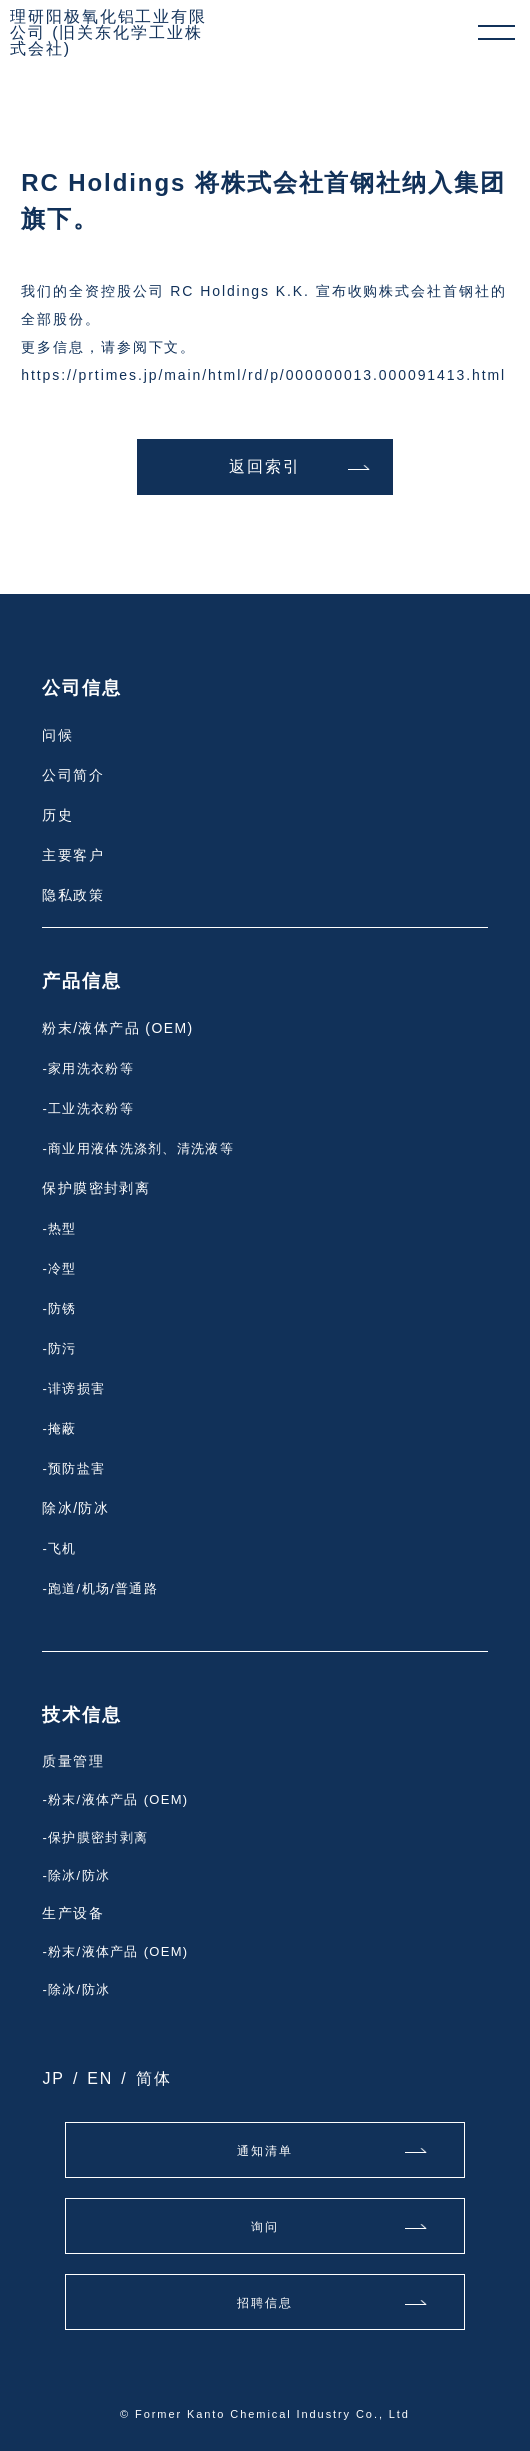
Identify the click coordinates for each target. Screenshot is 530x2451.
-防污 (59, 1348)
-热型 (59, 1228)
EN (100, 2079)
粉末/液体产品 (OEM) (117, 1028)
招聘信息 (265, 2303)
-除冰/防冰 (76, 1875)
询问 (265, 2227)
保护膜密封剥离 (96, 1188)
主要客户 (73, 855)
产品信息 (82, 981)
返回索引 (265, 466)
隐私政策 (73, 895)
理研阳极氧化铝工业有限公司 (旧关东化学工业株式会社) (108, 33)
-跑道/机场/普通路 (100, 1588)
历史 (57, 815)
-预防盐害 (73, 1468)
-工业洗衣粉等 (87, 1108)
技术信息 (82, 1715)
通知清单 (265, 2151)
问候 (57, 735)
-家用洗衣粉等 (87, 1068)
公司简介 (73, 775)
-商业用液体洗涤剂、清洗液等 (138, 1148)
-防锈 (59, 1308)
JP (53, 2079)
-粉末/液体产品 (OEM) (115, 1799)
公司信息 (82, 688)
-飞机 (59, 1548)
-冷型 (59, 1268)
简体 (154, 2079)
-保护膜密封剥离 (95, 1837)
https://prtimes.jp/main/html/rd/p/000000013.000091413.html (263, 375)
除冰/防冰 (75, 1508)
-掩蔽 (59, 1428)
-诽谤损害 (73, 1388)
